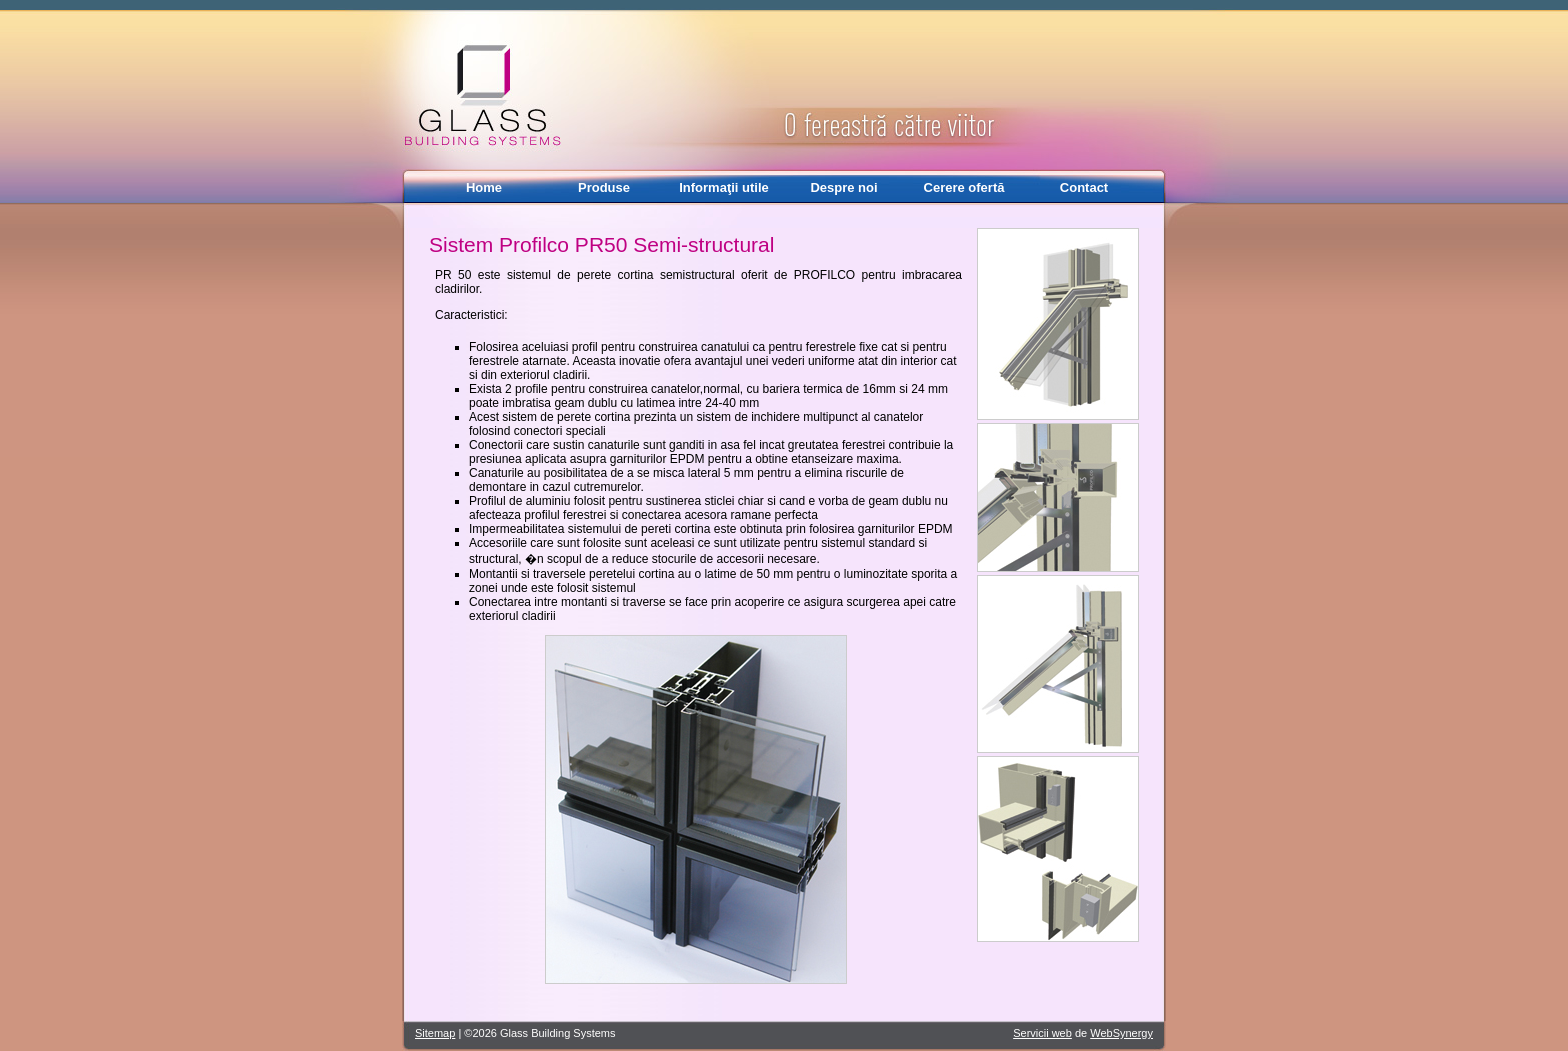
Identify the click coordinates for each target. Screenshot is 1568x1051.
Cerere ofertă (964, 187)
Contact (1084, 187)
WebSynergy (1121, 1033)
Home (484, 187)
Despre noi (843, 187)
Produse (604, 187)
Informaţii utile (724, 187)
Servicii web (1042, 1033)
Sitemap (435, 1033)
